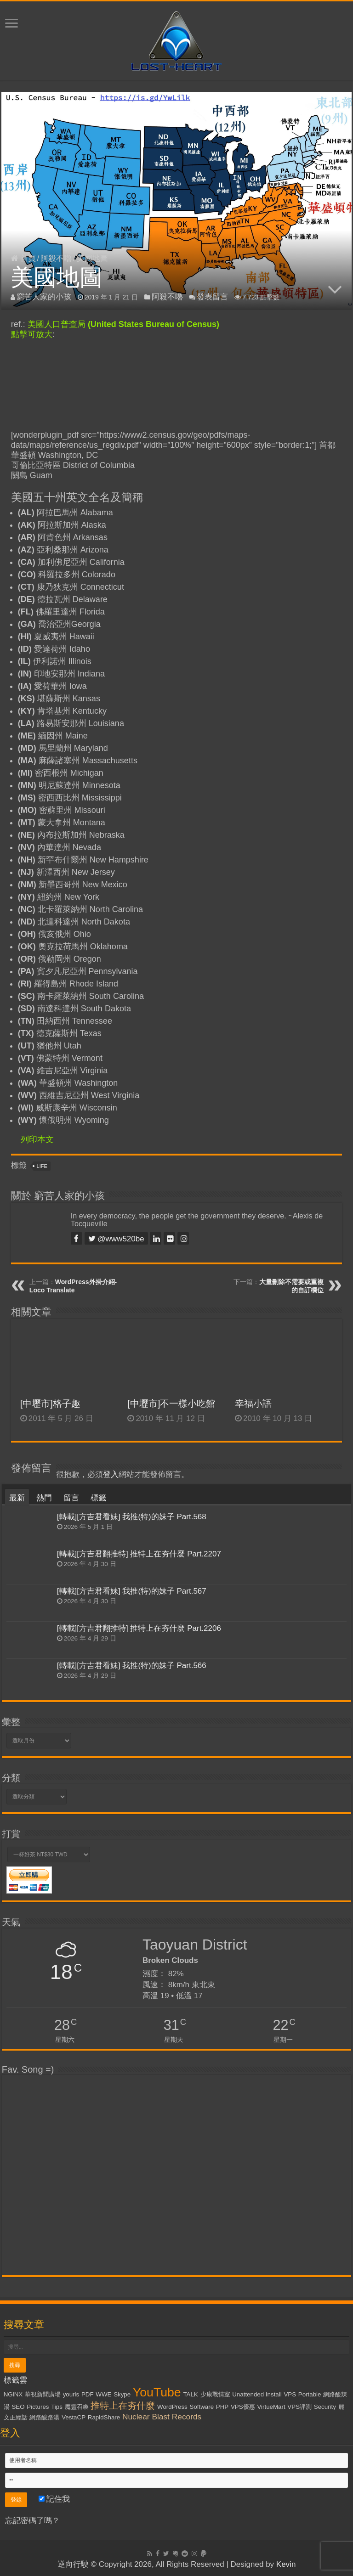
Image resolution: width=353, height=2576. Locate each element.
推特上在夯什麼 (123, 2406)
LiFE (42, 1166)
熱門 (44, 1498)
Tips (57, 2406)
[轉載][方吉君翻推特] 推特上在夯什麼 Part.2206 (139, 1628)
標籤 (98, 1498)
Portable (309, 2394)
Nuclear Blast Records (161, 2416)
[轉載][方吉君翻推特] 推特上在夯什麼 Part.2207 (139, 1554)
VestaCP (73, 2417)
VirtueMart (271, 2406)
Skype (122, 2394)
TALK (190, 2394)
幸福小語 (253, 1403)
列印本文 (37, 1139)
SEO (17, 2406)
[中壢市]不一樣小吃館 (171, 1403)
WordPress (172, 2406)
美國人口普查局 (123, 324)
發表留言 (212, 297)
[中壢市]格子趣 (50, 1403)
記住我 (54, 2499)
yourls (71, 2394)
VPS (290, 2394)
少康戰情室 (215, 2394)
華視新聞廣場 (43, 2394)
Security (325, 2406)
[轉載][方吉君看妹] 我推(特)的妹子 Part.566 (131, 1665)
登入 (111, 1474)
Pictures (38, 2406)
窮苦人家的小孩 (44, 297)
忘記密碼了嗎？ (32, 2520)
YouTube (157, 2392)
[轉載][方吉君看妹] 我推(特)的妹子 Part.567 (131, 1591)
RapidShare (104, 2417)
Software (202, 2406)
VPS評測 (299, 2406)
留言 (71, 1498)
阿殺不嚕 (56, 258)
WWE (103, 2394)
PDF (87, 2394)
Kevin (286, 2564)
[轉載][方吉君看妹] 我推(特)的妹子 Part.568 (131, 1516)
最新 (17, 1498)
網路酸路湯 (44, 2417)
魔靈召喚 (77, 2406)
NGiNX (13, 2394)
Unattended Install (256, 2394)
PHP (222, 2406)
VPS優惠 (243, 2406)
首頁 (23, 258)
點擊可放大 (31, 334)
